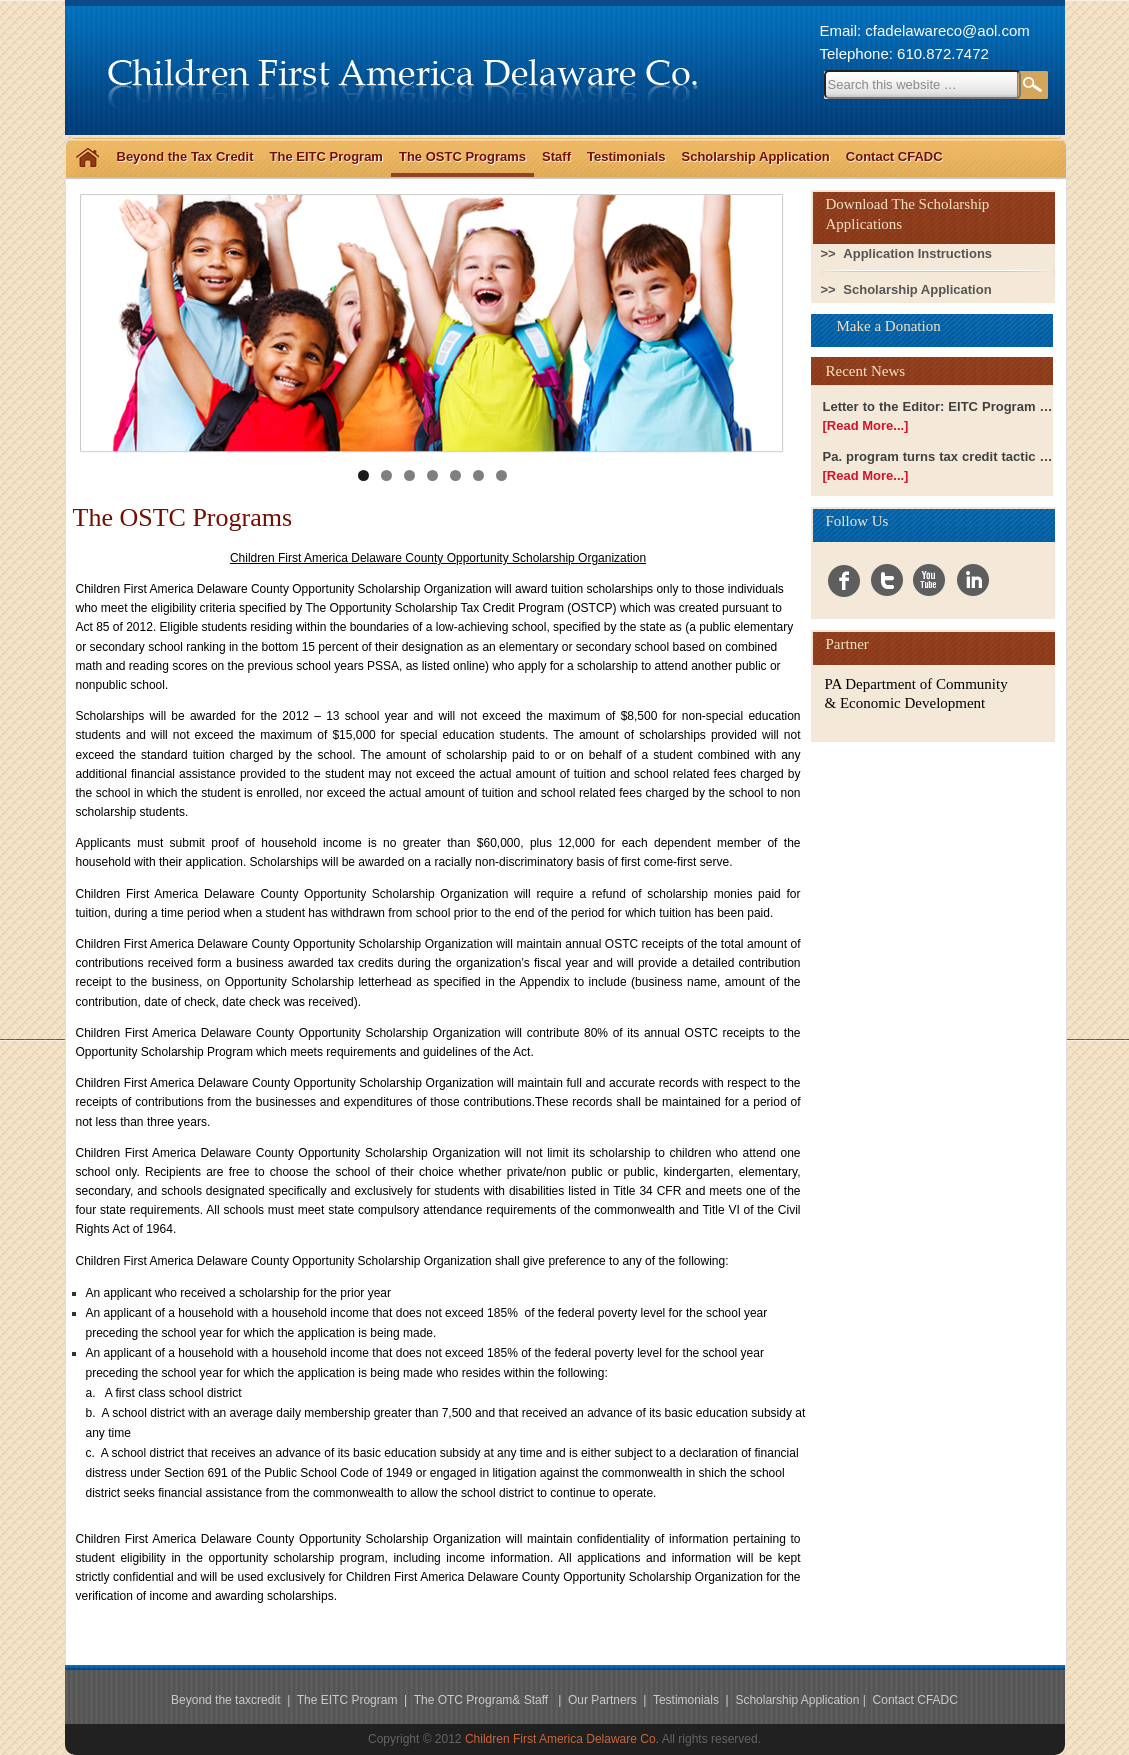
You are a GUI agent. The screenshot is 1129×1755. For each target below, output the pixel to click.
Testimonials (626, 156)
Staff (556, 156)
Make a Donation (889, 326)
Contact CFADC (894, 156)
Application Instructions (917, 253)
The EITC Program (326, 156)
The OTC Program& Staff (483, 1700)
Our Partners (604, 1700)
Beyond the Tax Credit (185, 156)
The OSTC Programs (462, 156)
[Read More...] (866, 425)
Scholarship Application (755, 156)
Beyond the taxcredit (225, 1700)
